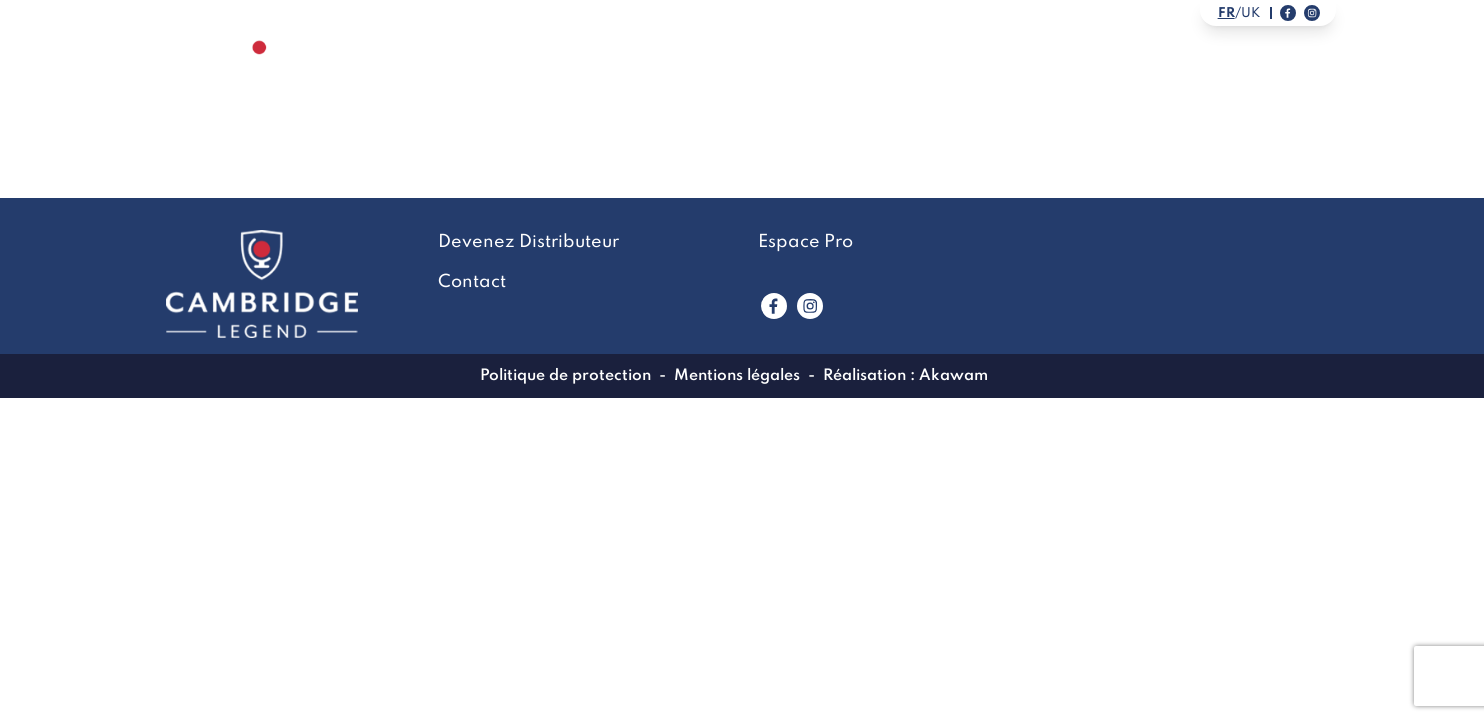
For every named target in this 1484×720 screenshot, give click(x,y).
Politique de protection (565, 376)
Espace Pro (805, 242)
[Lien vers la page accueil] (259, 75)
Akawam (953, 376)
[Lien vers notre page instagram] (1312, 13)
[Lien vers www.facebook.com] (774, 306)
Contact (1002, 76)
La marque (710, 76)
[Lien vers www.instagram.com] (810, 306)
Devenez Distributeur (1196, 76)
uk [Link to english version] (1250, 13)
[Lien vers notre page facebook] (1288, 13)
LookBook (861, 76)
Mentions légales (737, 376)
